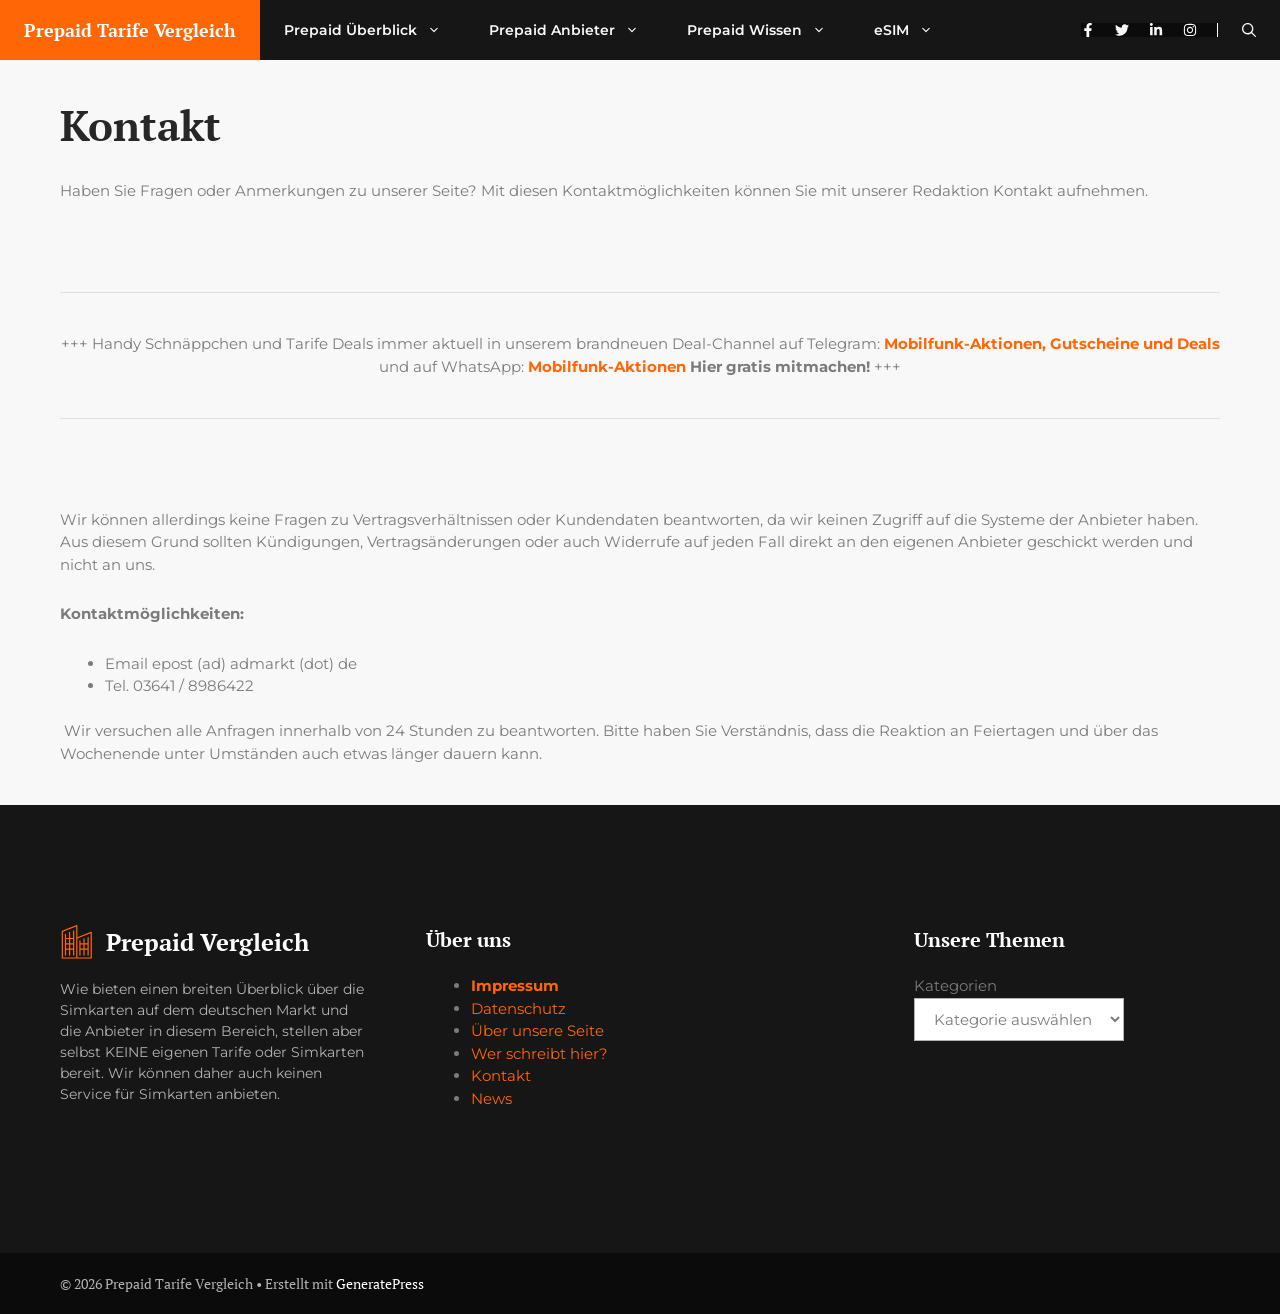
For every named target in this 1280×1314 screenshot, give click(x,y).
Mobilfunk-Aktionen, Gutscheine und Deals (1052, 343)
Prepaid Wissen (768, 30)
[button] (1249, 30)
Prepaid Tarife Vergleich (130, 30)
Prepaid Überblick (374, 30)
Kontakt (501, 1075)
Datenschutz (518, 1008)
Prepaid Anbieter (576, 30)
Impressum (515, 985)
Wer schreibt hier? (539, 1053)
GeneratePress (380, 1283)
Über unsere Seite (537, 1030)
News (491, 1098)
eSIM (915, 30)
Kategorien (955, 985)
